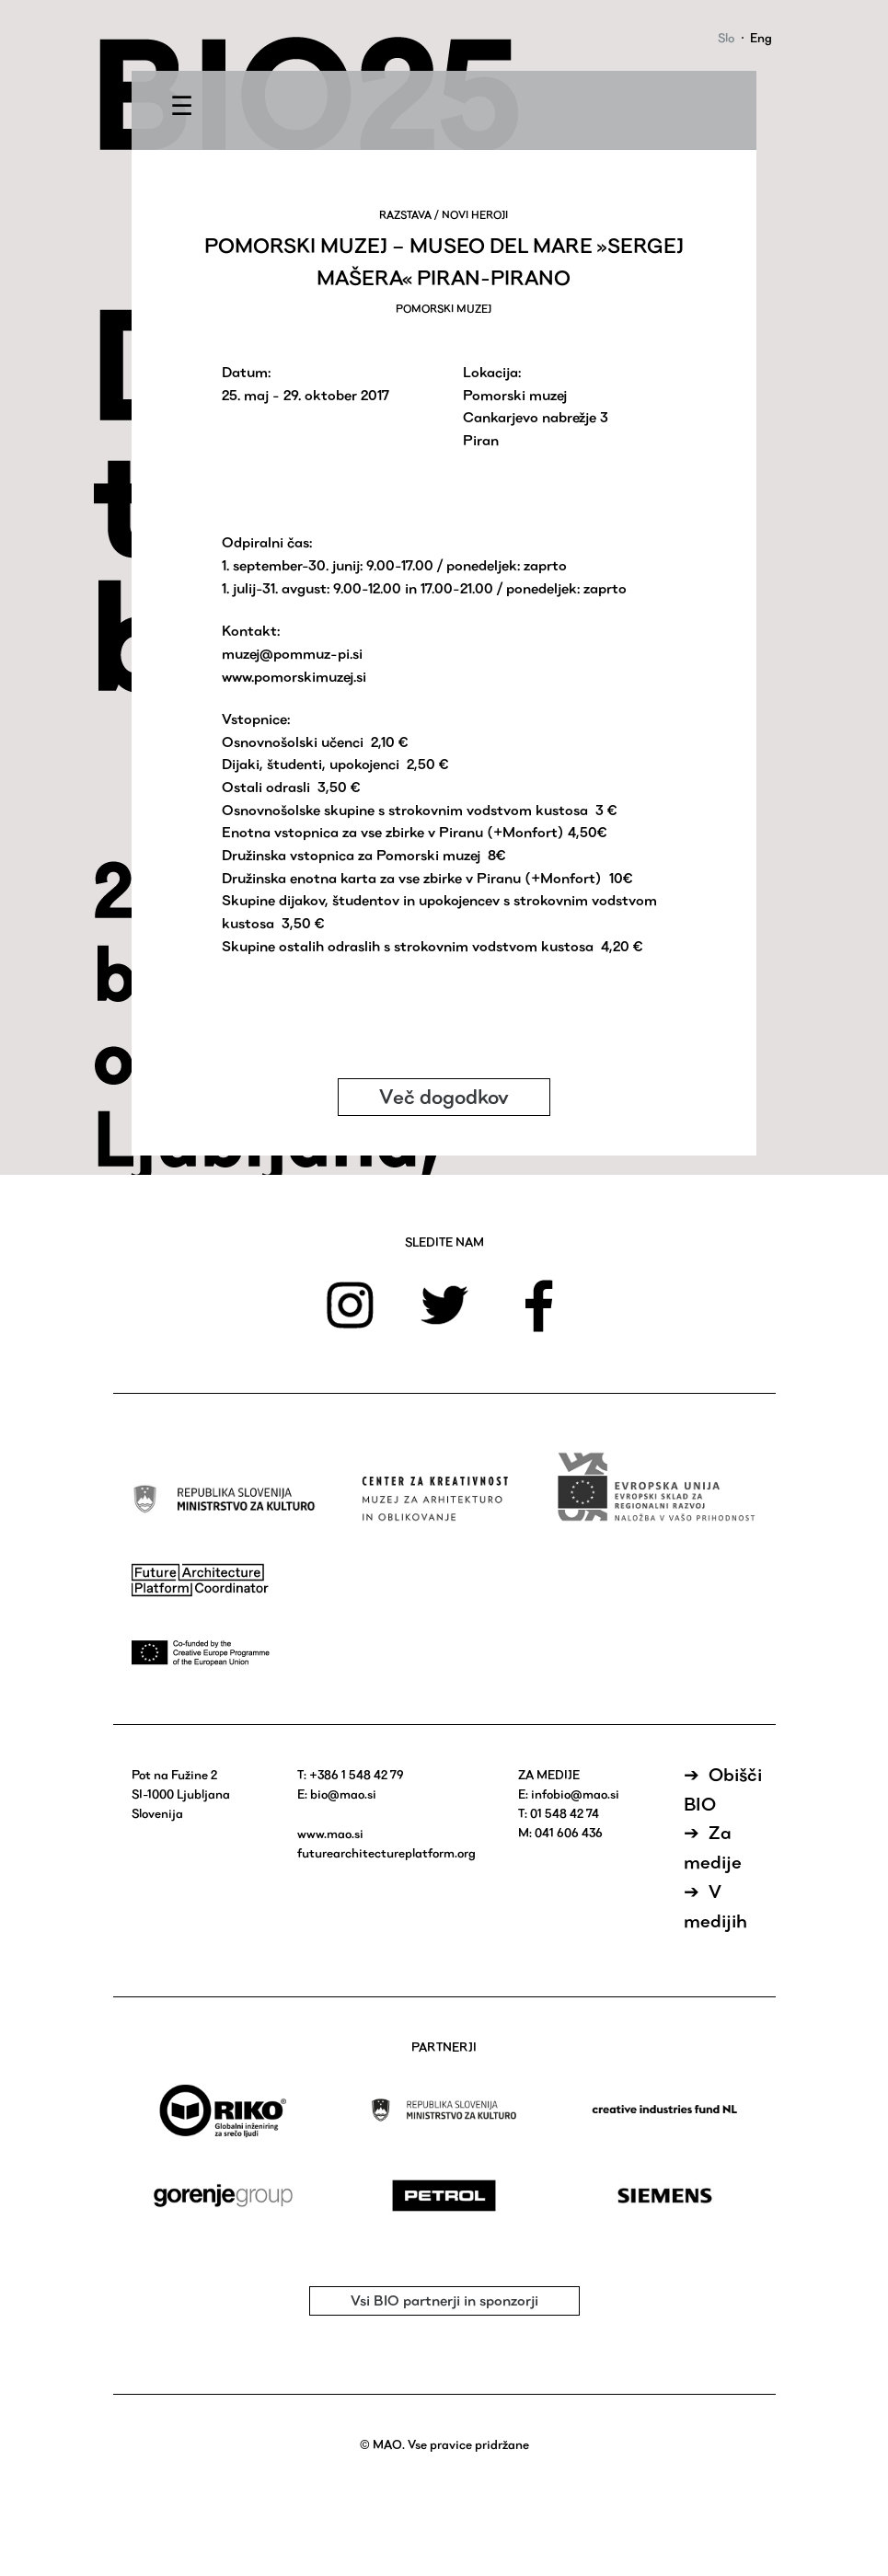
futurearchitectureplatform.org (386, 1853)
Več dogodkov (444, 1097)
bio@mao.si (343, 1794)
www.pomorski (269, 676)
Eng (761, 37)
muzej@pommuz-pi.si (292, 653)
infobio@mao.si (575, 1794)
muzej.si (341, 676)
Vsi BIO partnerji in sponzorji (444, 2300)
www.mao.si (330, 1833)
